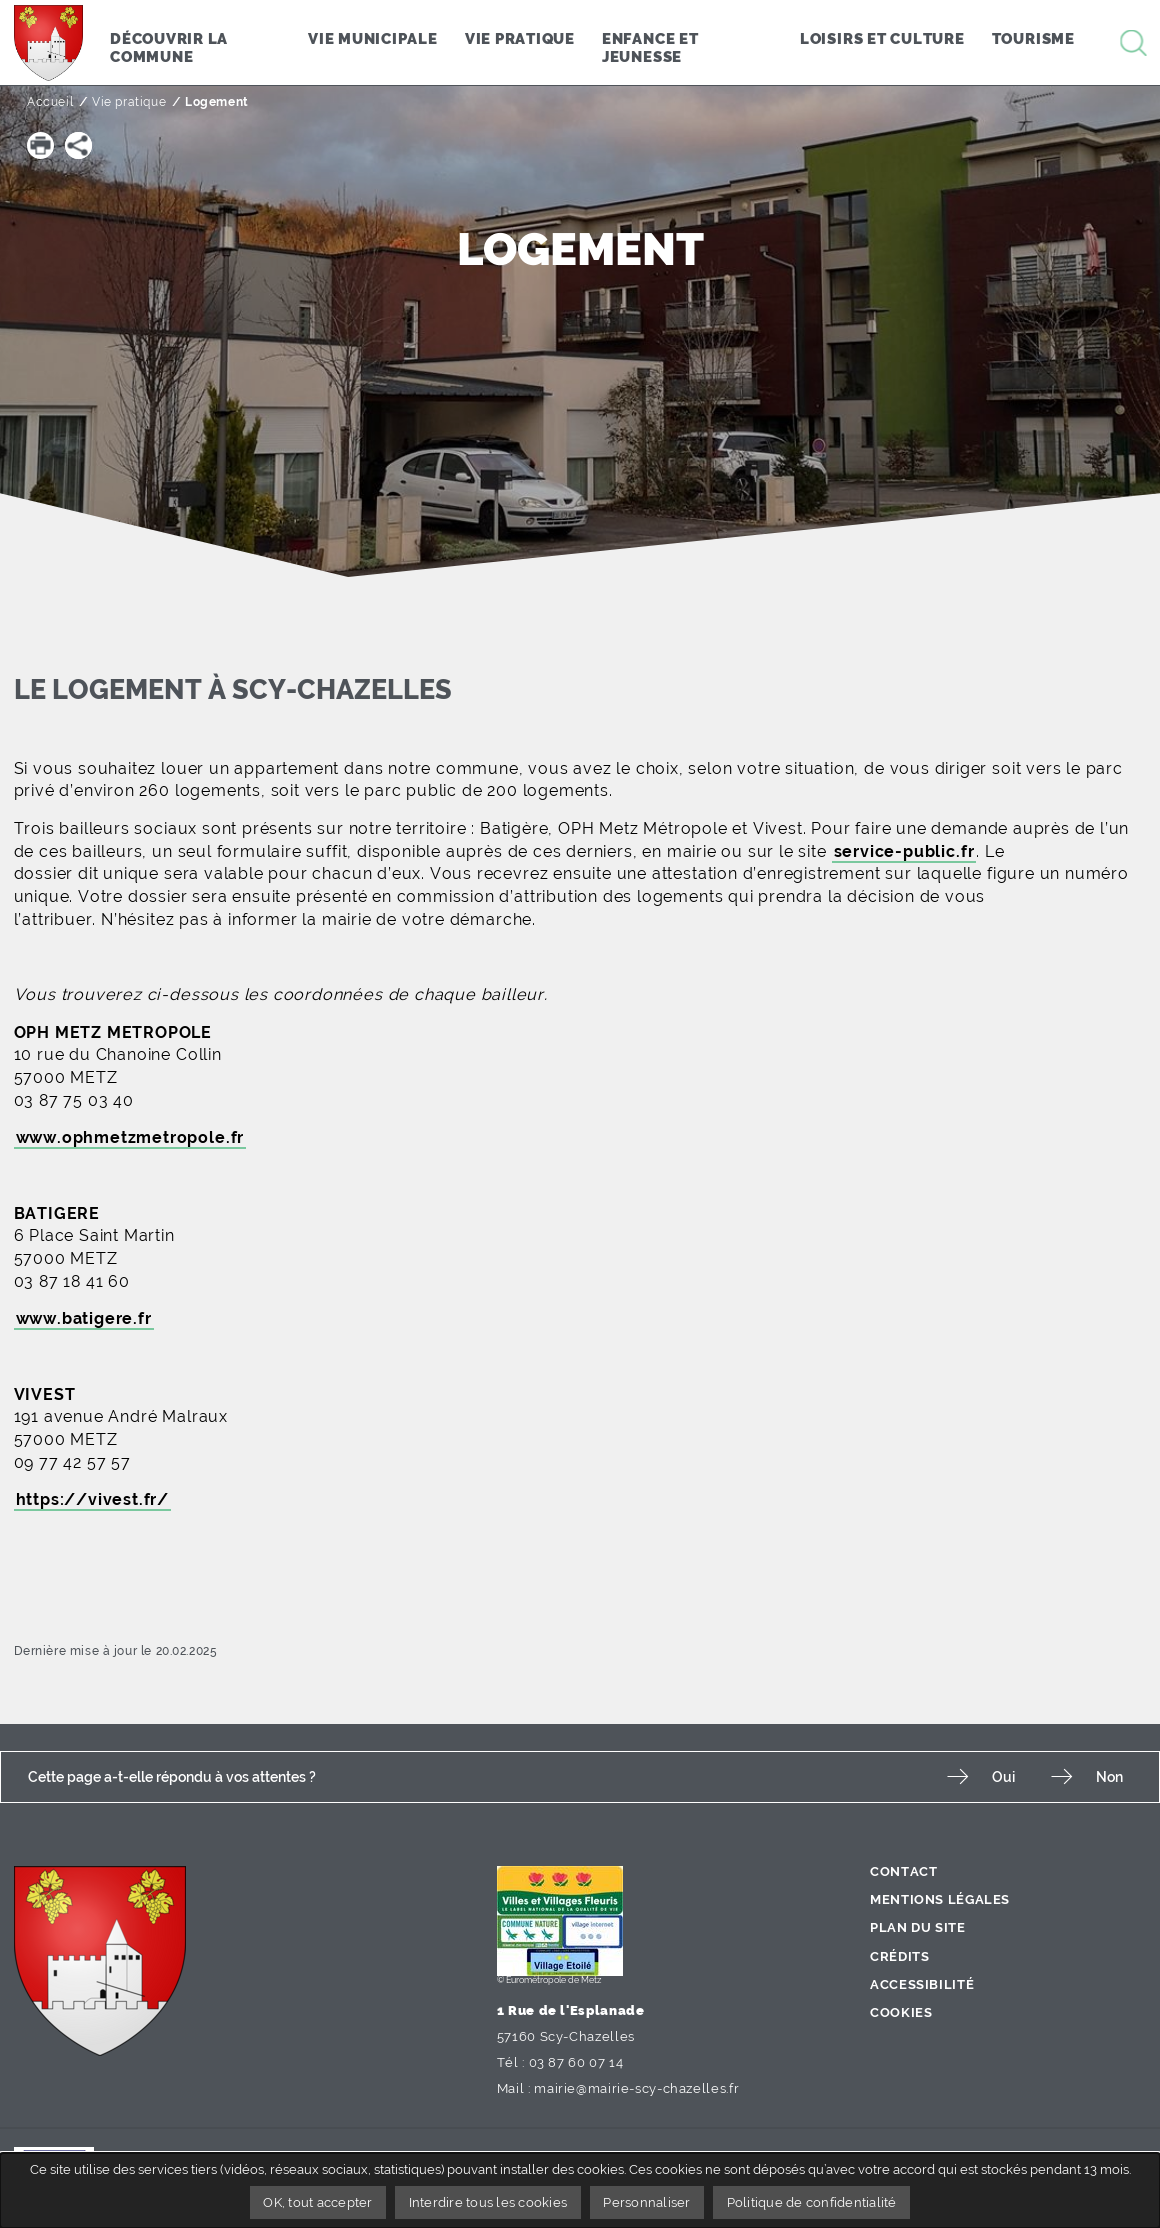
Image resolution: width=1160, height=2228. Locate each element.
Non (1109, 1776)
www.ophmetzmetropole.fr (130, 1137)
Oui (1003, 1776)
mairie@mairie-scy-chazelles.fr (636, 2088)
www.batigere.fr (84, 1318)
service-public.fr (904, 851)
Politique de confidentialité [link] (812, 2202)
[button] (40, 145)
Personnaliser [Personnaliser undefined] (646, 2202)
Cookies (901, 2012)
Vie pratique (129, 102)
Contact (903, 1871)
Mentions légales (940, 1899)
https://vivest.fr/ (93, 1499)
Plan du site (918, 1927)
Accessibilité (922, 1984)
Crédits (899, 1956)
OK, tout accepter (317, 2202)
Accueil (50, 102)
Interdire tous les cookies (488, 2202)
